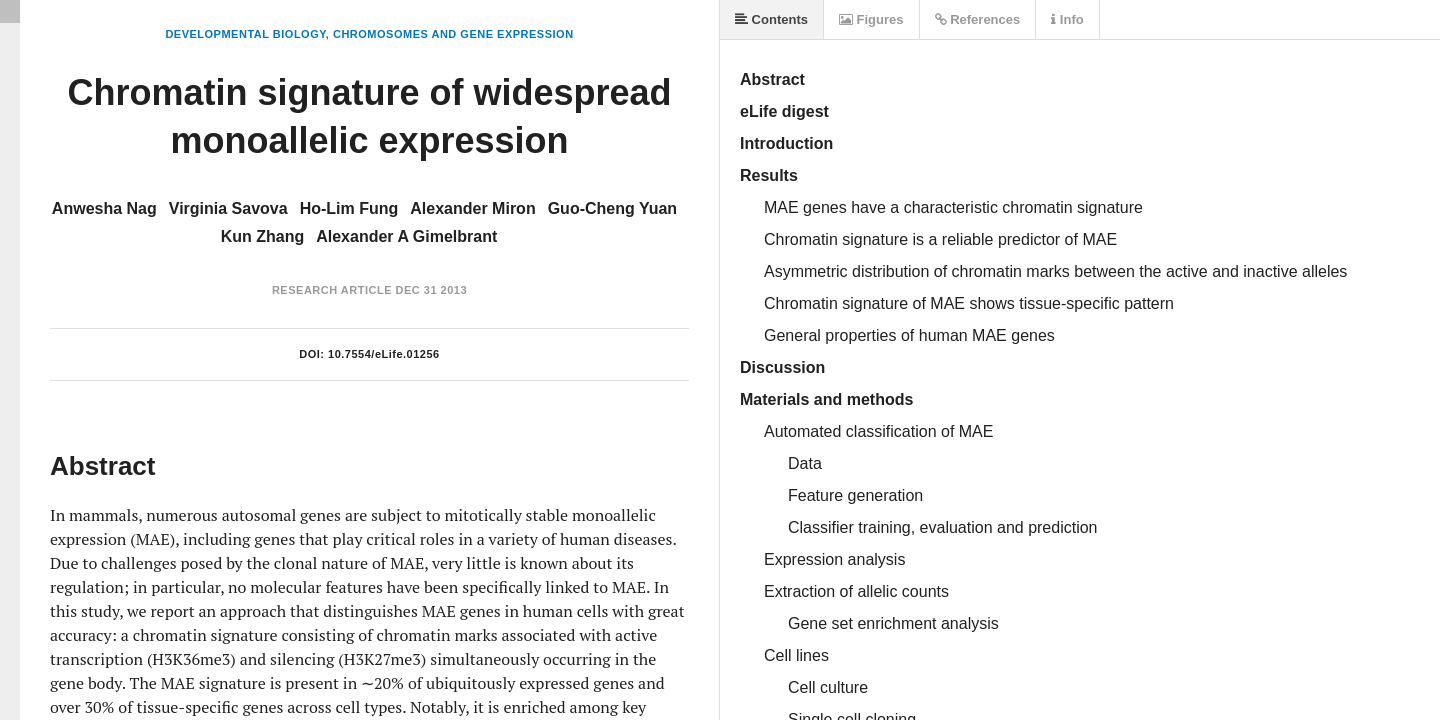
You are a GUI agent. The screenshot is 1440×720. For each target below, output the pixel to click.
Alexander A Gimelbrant (406, 236)
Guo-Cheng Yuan (612, 208)
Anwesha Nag (104, 208)
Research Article (332, 290)
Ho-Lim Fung (349, 208)
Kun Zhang (263, 236)
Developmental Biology (245, 34)
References (978, 19)
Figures (871, 19)
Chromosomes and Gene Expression (453, 34)
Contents (771, 19)
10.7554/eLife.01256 (384, 354)
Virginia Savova (228, 208)
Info (1067, 19)
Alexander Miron (472, 208)
